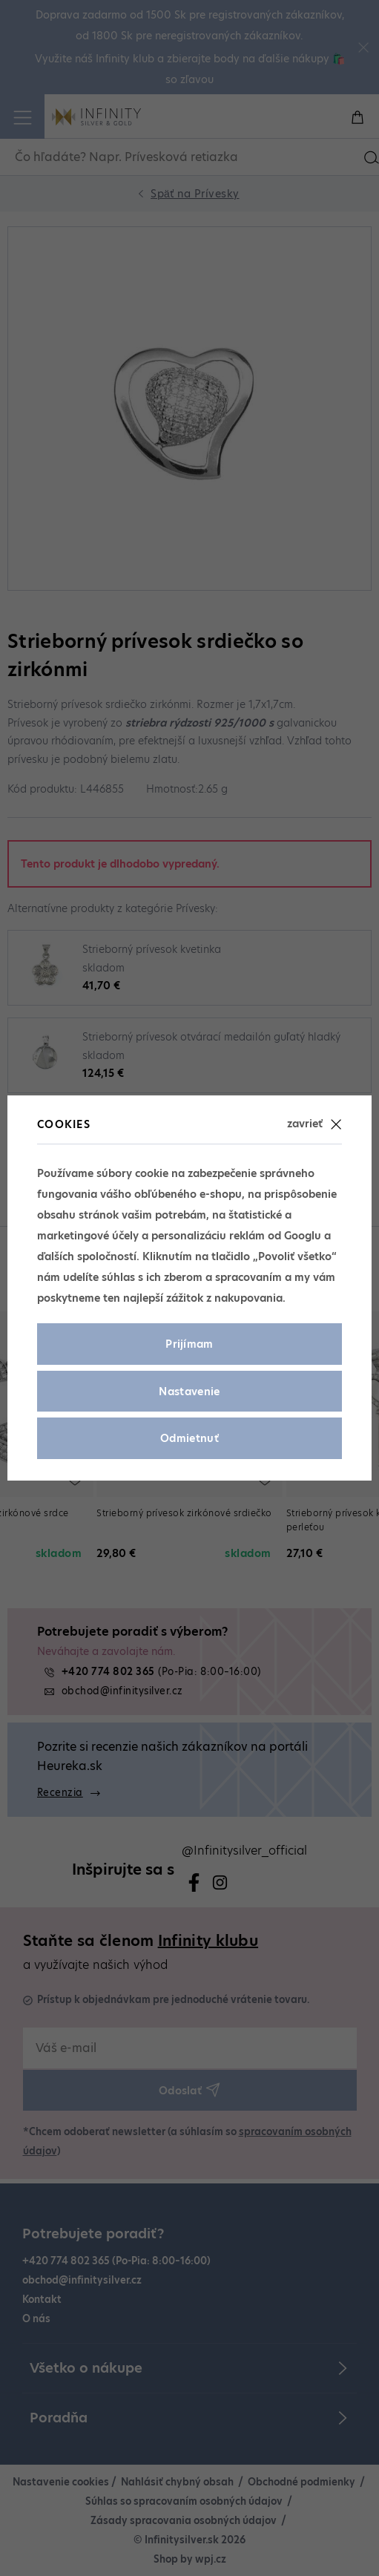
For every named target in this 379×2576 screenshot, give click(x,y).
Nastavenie (189, 1391)
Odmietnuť (189, 1438)
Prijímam (189, 1344)
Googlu (302, 1235)
